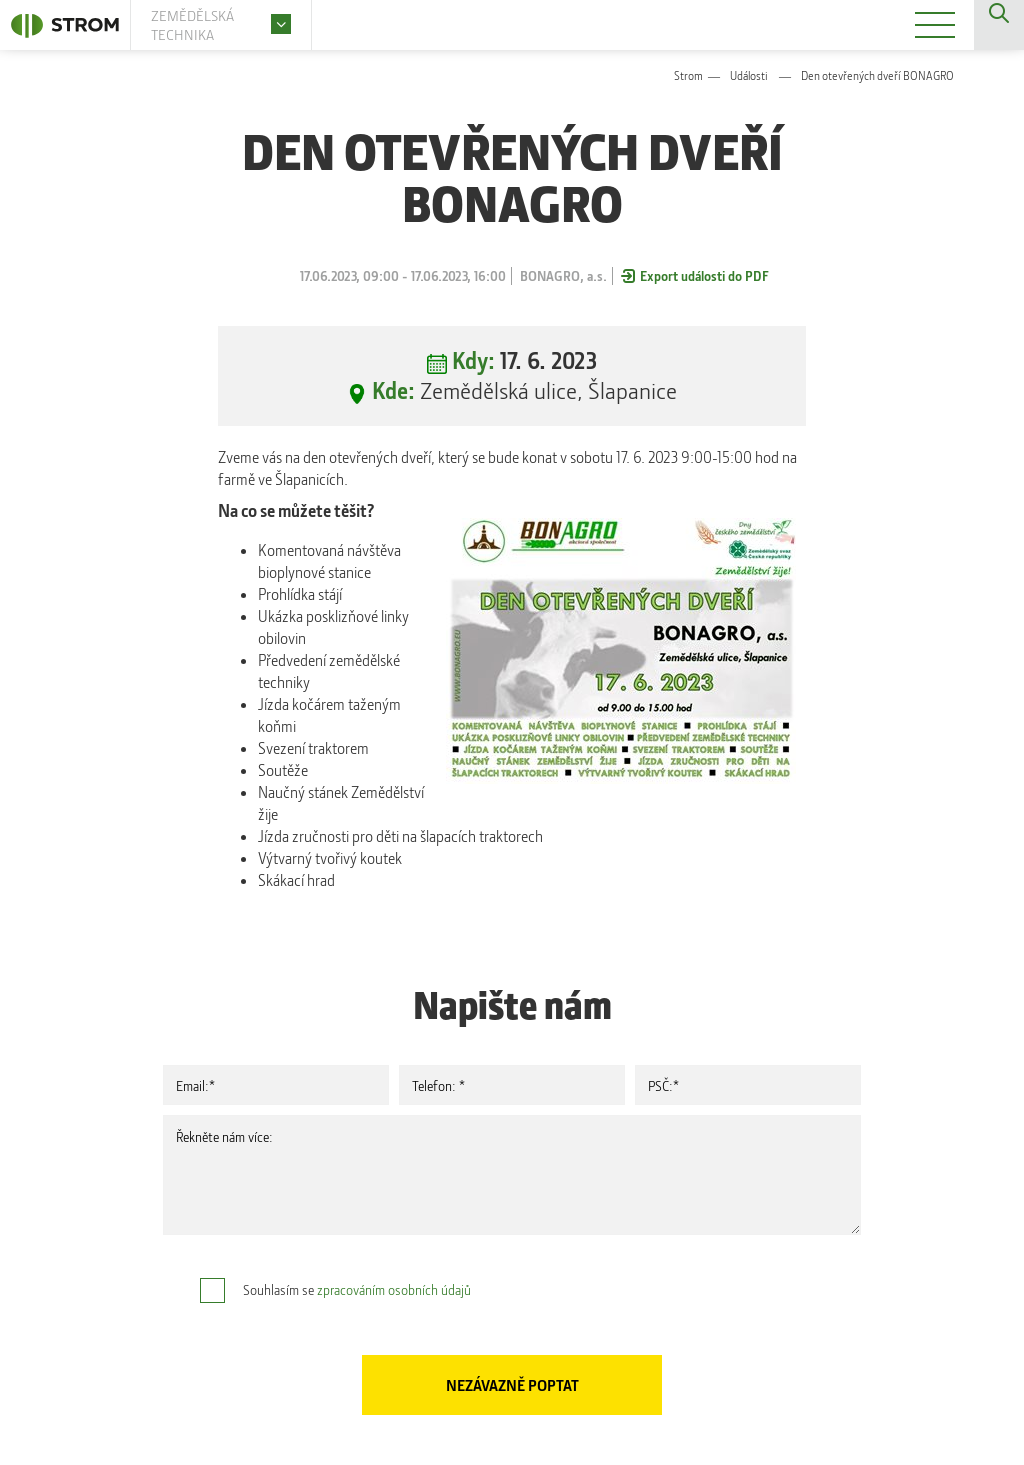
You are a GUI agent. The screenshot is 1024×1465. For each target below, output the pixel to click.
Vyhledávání (999, 25)
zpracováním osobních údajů (394, 1289)
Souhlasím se (357, 1289)
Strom (688, 75)
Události (749, 75)
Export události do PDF (704, 275)
